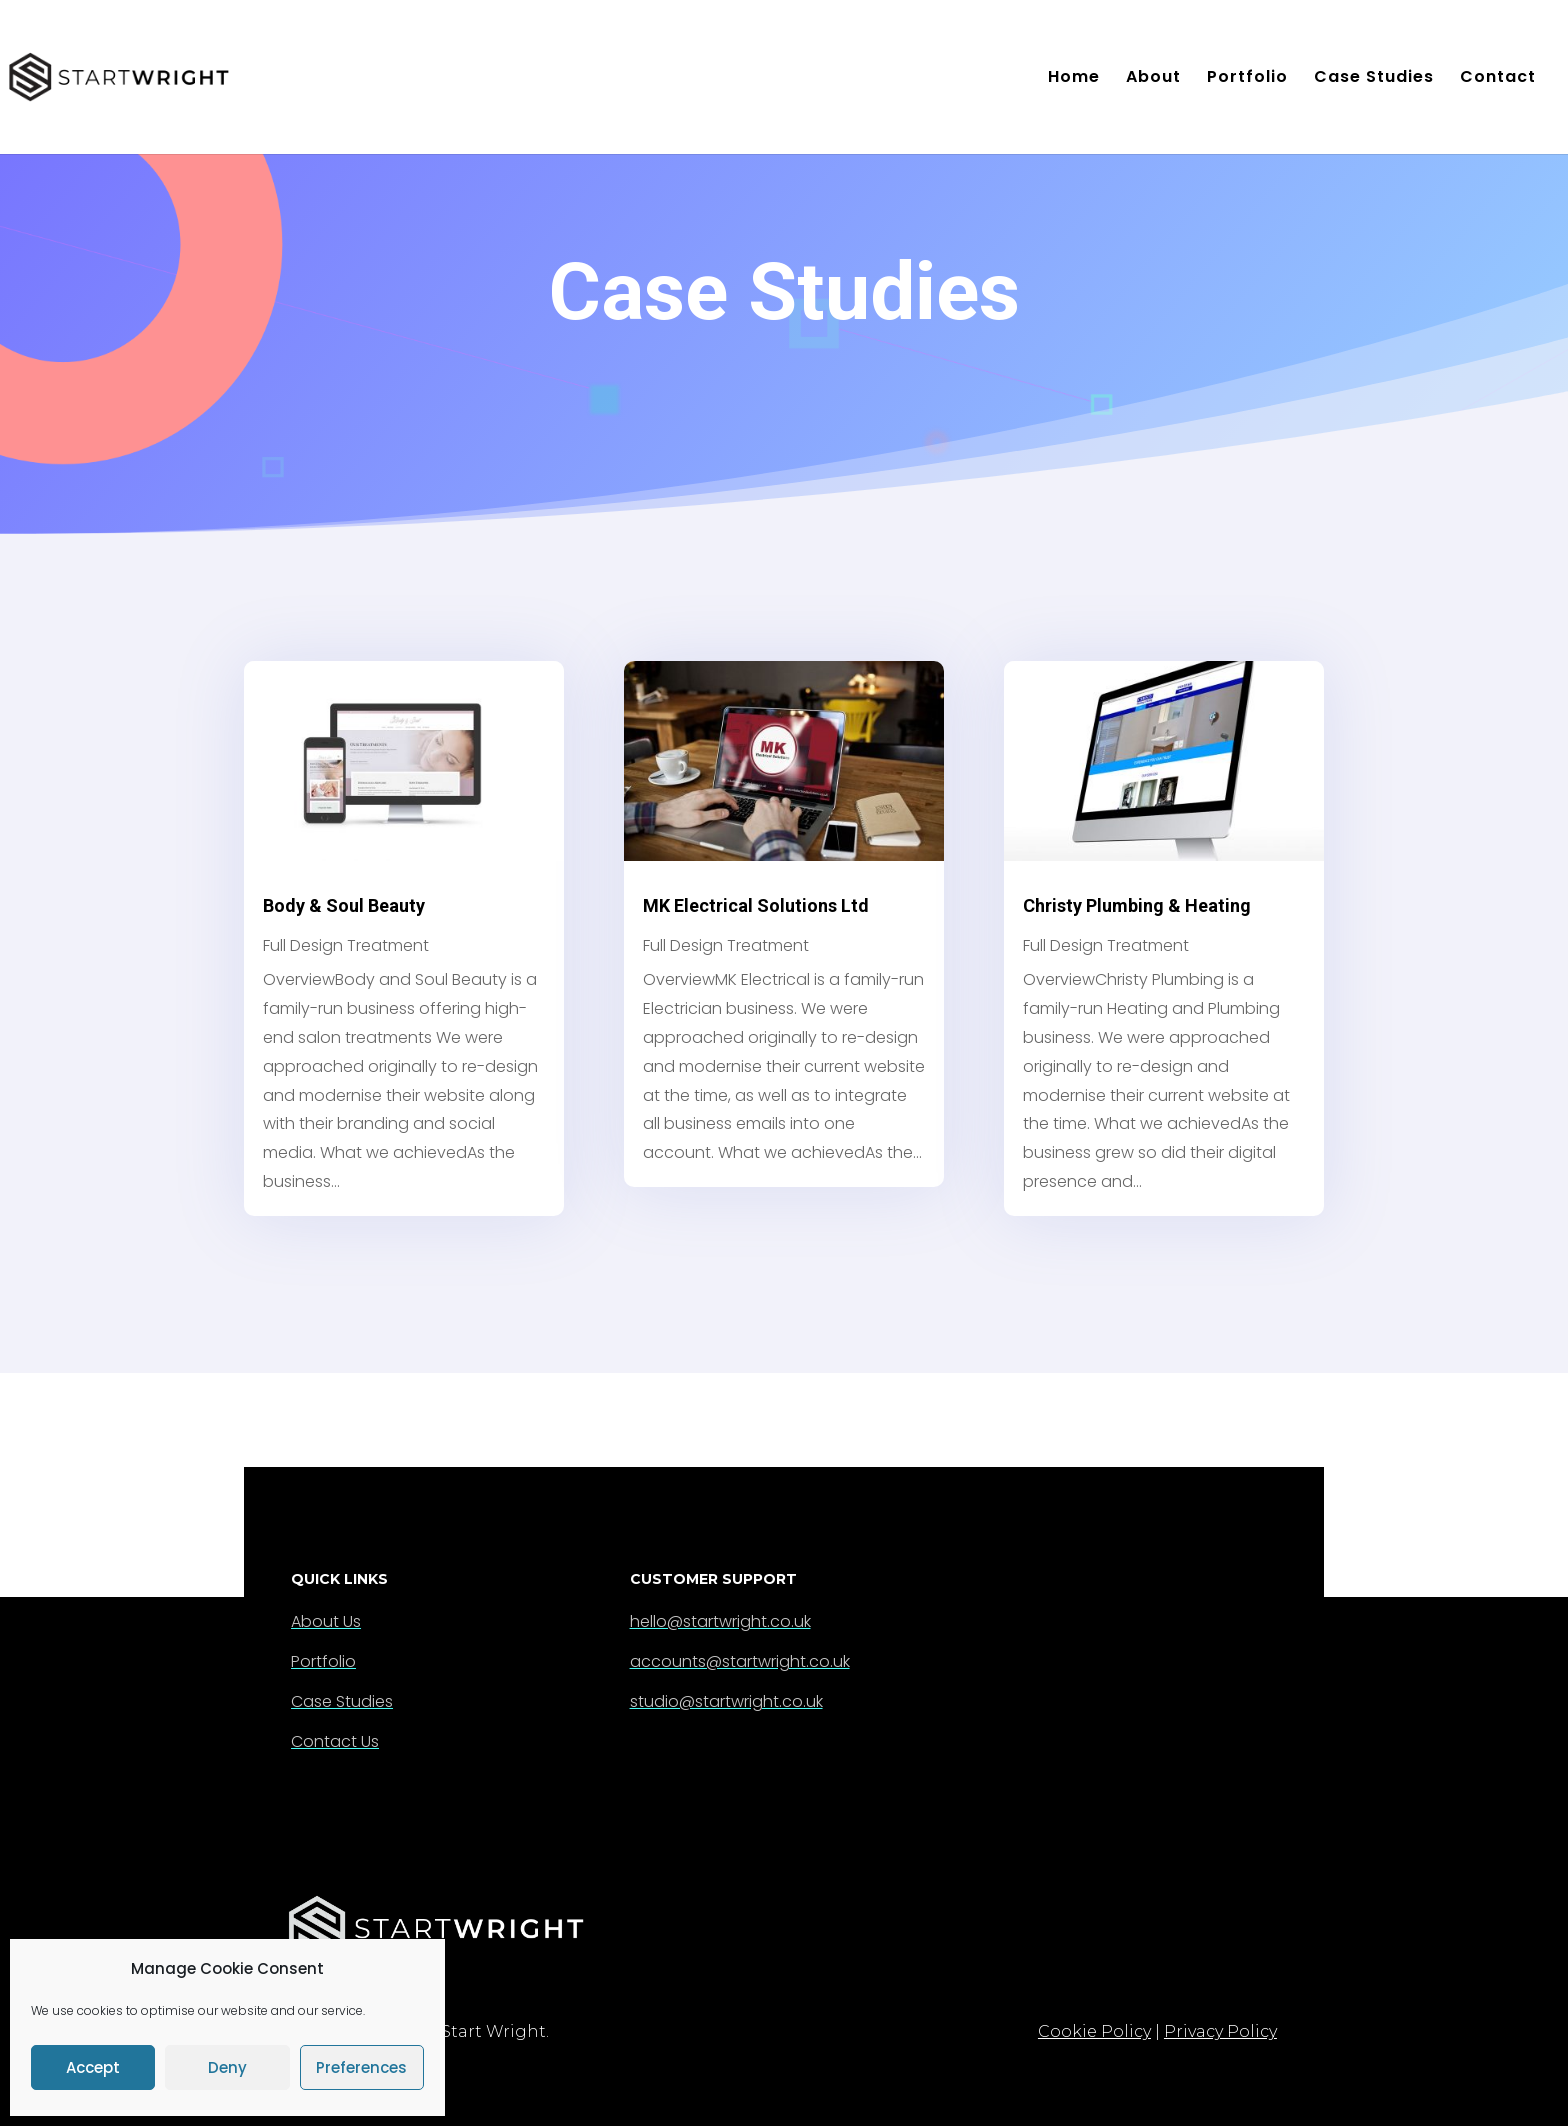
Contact (1498, 79)
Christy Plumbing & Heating (1137, 905)
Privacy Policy (1220, 2031)
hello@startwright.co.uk (720, 1621)
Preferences (361, 2067)
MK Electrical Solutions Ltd (756, 905)
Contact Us (335, 1741)
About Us (326, 1621)
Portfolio (1247, 79)
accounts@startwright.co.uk (740, 1661)
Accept (93, 2067)
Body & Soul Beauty (344, 905)
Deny (227, 2067)
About (1153, 79)
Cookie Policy (1094, 2031)
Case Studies (1374, 79)
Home (1074, 79)
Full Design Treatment (346, 945)
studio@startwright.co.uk (726, 1701)
